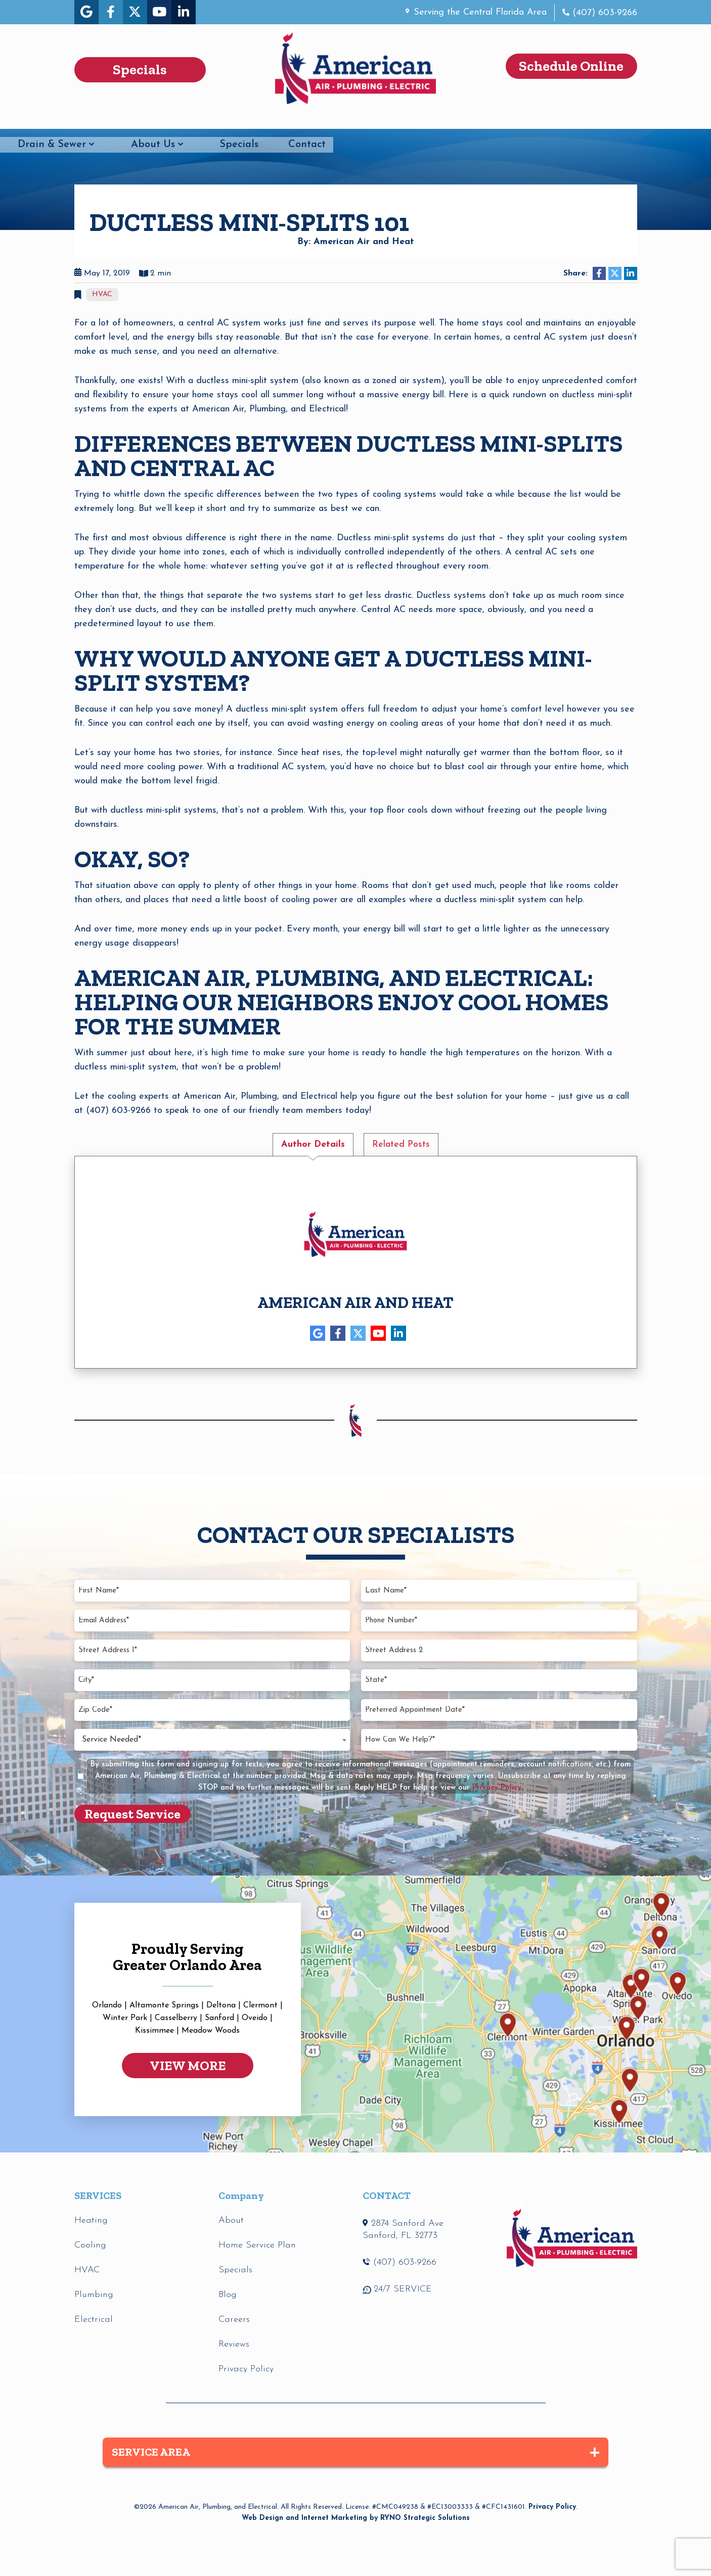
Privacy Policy (552, 2507)
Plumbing (171, 121)
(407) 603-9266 (603, 13)
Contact (617, 121)
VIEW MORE (188, 2065)
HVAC (89, 121)
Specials (549, 121)
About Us (463, 121)
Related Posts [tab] (401, 1144)
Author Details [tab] (313, 1144)
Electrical (261, 121)
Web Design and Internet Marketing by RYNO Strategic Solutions (356, 2518)
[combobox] (212, 1739)
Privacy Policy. (497, 1788)
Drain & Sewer (362, 121)
